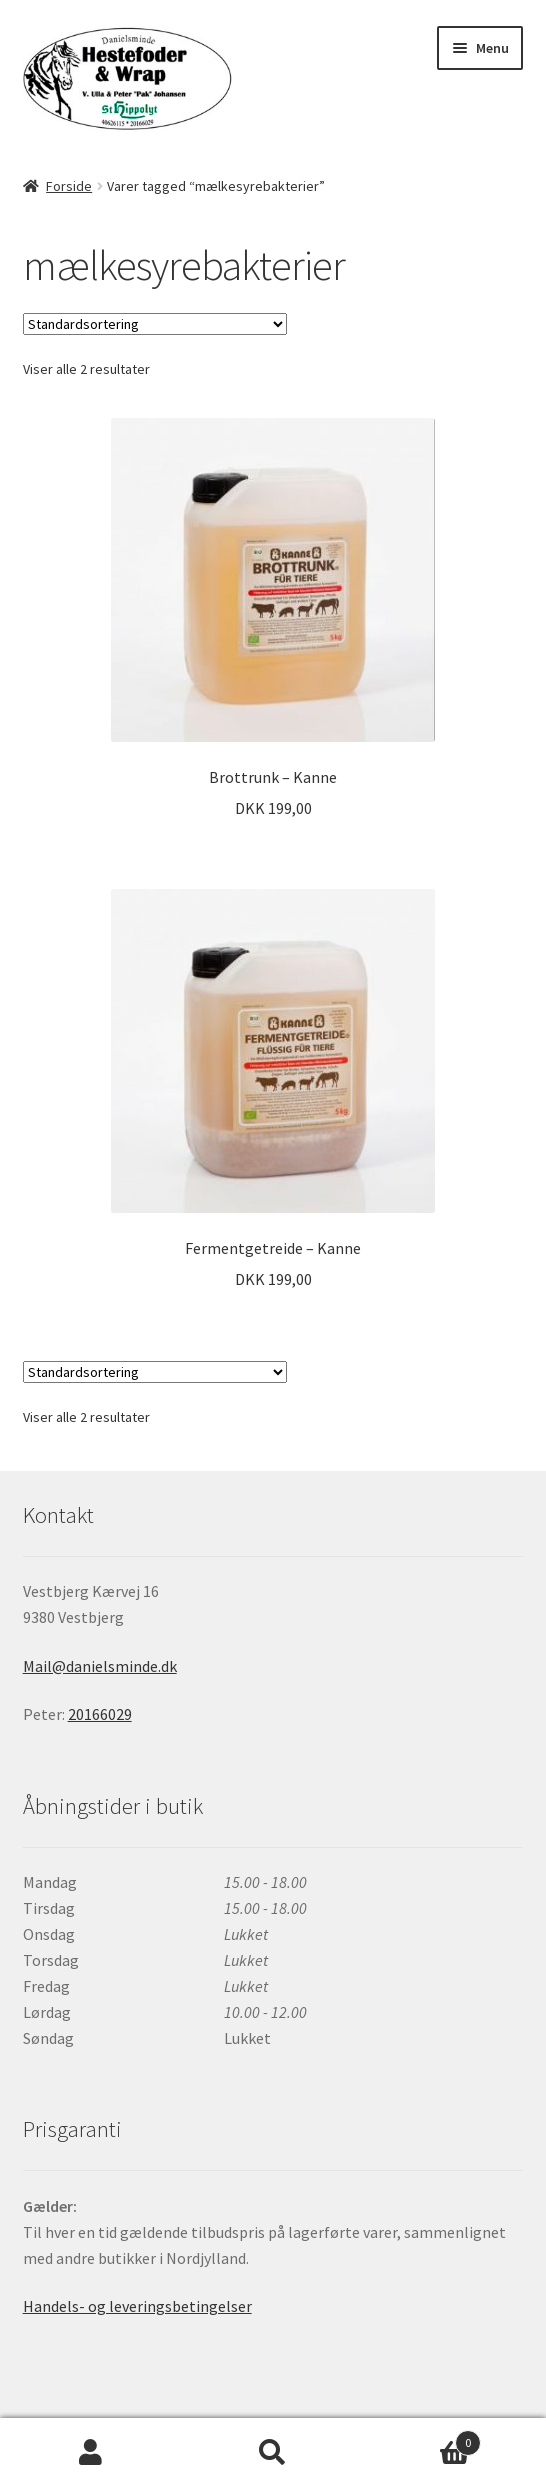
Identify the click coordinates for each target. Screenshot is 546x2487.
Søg (273, 2453)
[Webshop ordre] (155, 324)
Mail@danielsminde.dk (100, 1666)
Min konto (91, 2453)
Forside (69, 186)
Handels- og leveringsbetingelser (137, 2306)
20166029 (100, 1714)
